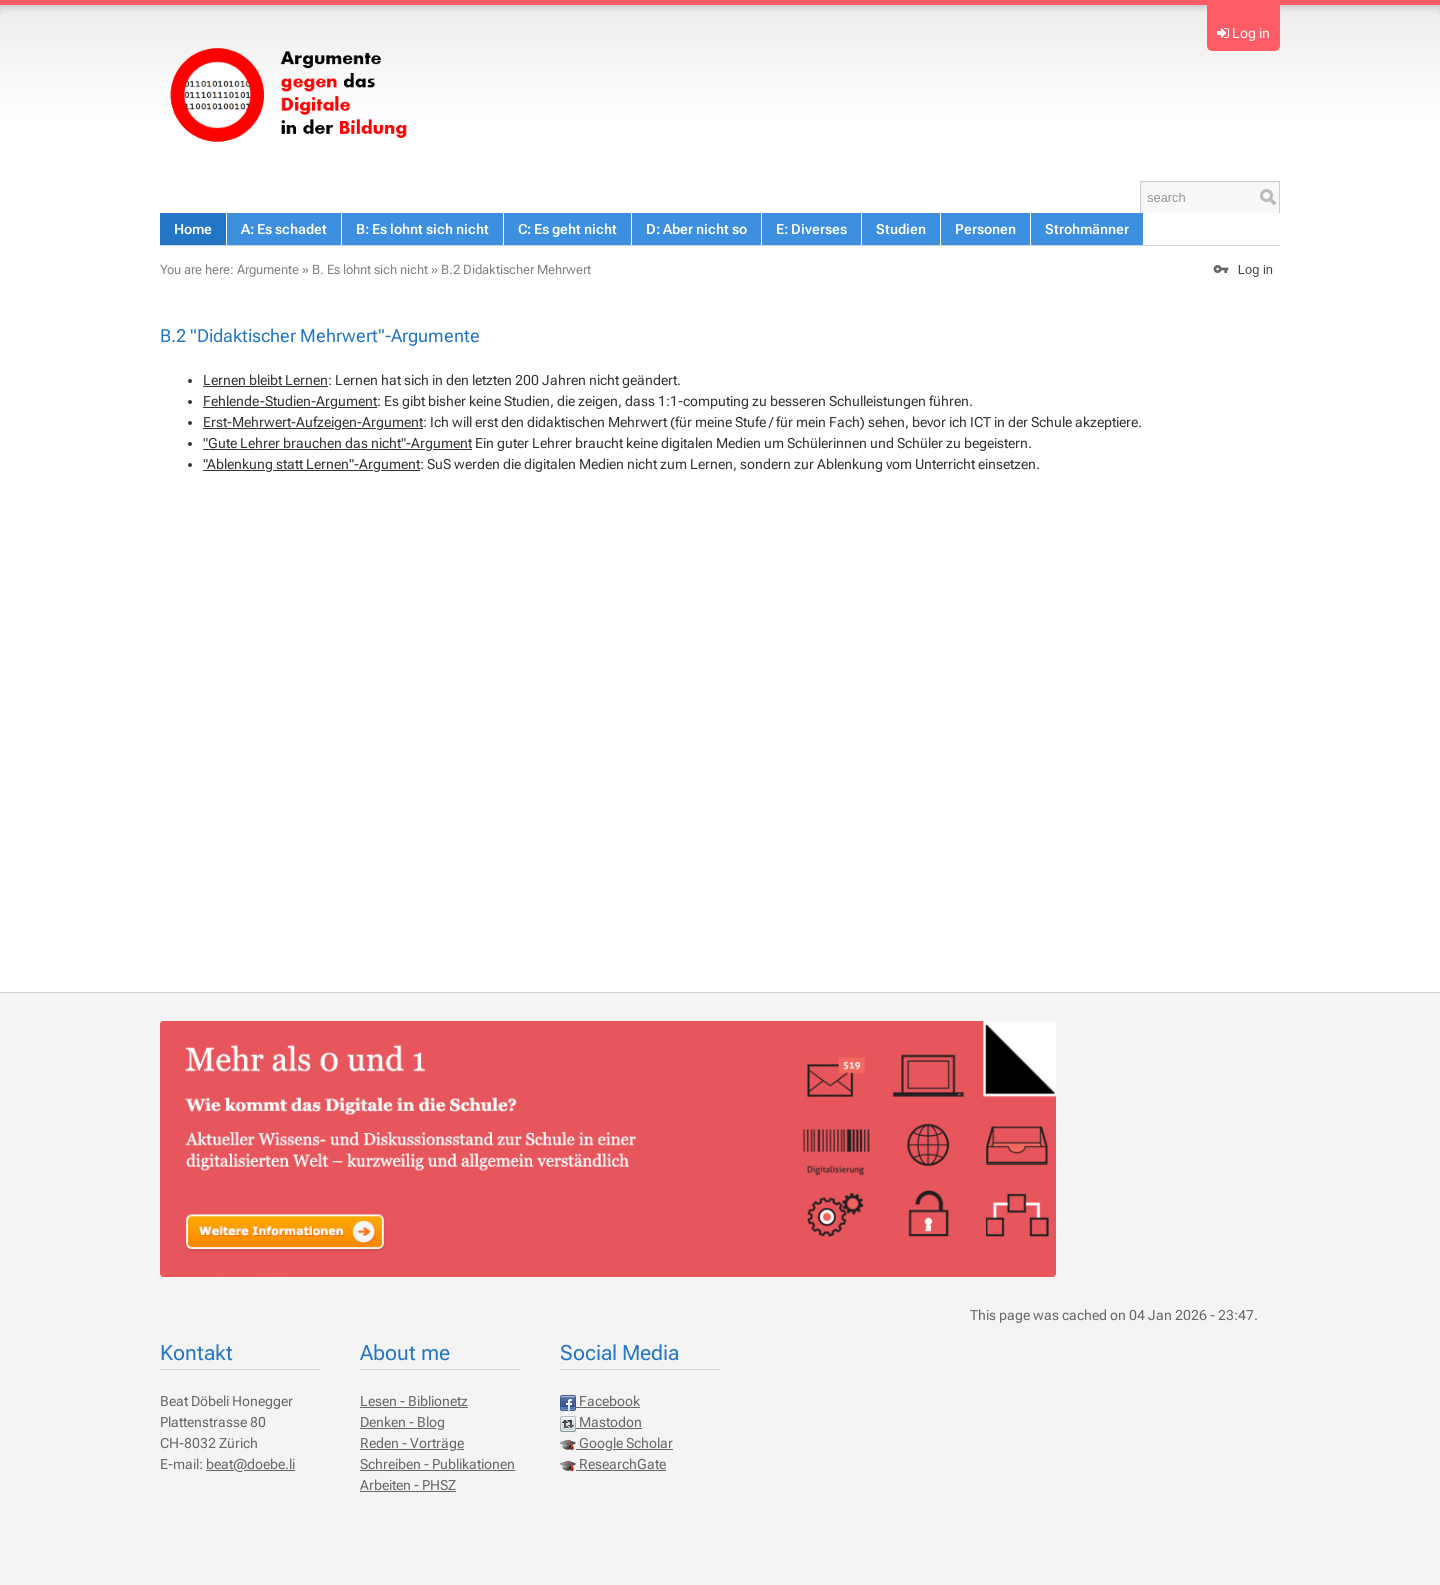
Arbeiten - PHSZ (408, 1485)
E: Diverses (811, 229)
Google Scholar (616, 1443)
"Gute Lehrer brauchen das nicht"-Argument (337, 443)
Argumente (268, 269)
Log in (1251, 33)
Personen (985, 229)
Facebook (600, 1401)
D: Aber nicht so (696, 229)
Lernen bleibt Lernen (265, 380)
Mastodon (601, 1422)
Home (193, 229)
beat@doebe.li (250, 1464)
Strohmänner (1087, 229)
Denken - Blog (402, 1422)
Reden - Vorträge (412, 1443)
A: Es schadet (284, 229)
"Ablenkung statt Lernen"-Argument (311, 464)
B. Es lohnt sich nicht (370, 269)
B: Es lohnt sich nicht (422, 229)
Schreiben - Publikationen (437, 1464)
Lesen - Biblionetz (414, 1401)
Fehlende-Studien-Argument (290, 401)
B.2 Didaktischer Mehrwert (516, 269)
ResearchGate (613, 1464)
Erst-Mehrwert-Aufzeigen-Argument (313, 422)
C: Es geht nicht (567, 229)
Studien (901, 229)
